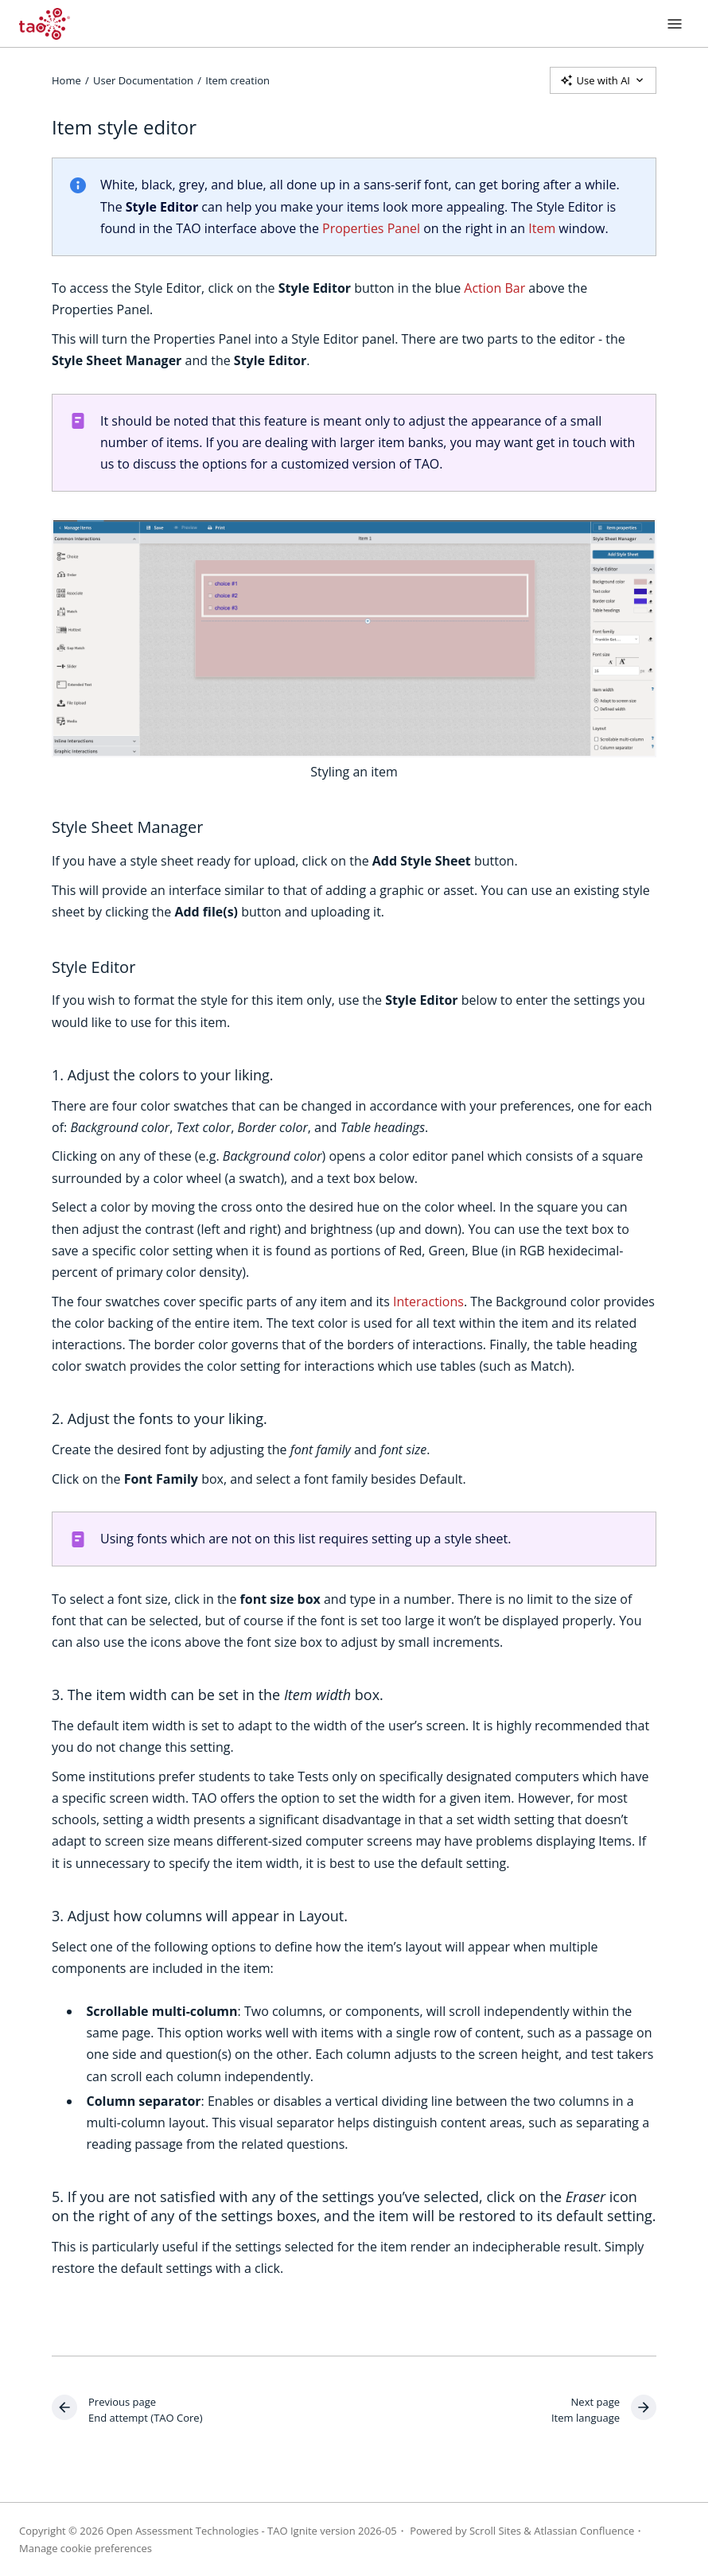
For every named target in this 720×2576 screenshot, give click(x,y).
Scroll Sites (495, 2530)
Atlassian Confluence (584, 2530)
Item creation (237, 79)
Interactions (428, 1301)
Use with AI (603, 80)
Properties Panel (371, 228)
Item (541, 228)
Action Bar (494, 288)
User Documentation (143, 79)
